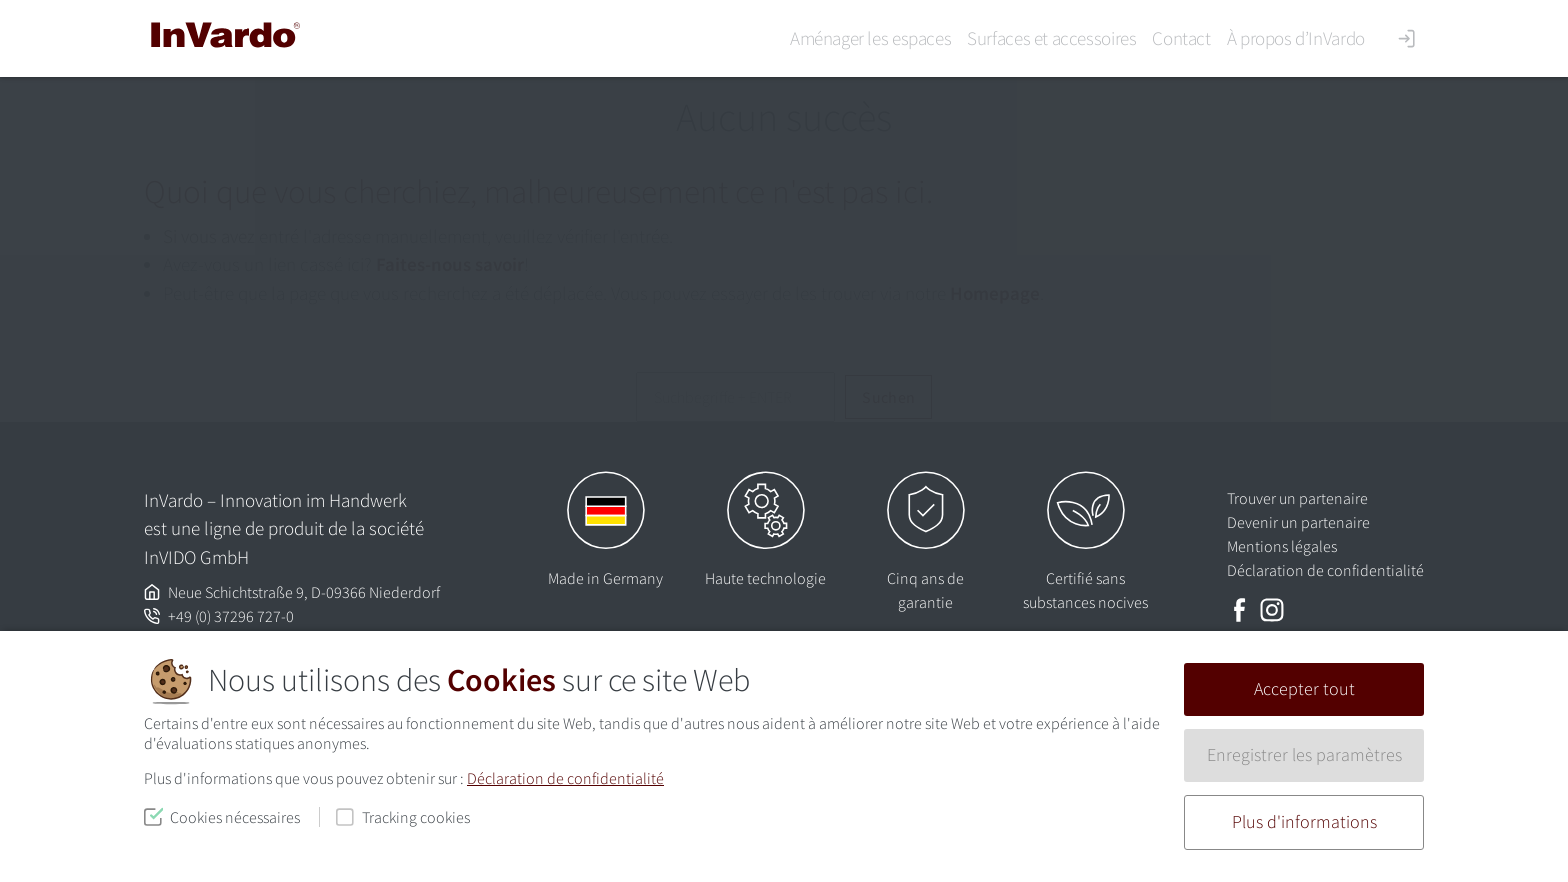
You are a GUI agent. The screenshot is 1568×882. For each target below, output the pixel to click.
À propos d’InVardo (1296, 38)
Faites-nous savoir (450, 264)
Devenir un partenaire (1298, 522)
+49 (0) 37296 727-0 (231, 616)
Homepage (995, 293)
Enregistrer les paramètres (1304, 755)
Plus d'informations (1304, 822)
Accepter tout (1304, 689)
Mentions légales (1282, 546)
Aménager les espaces (870, 38)
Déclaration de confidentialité (565, 778)
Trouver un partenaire (1297, 498)
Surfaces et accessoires (1051, 38)
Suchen (888, 397)
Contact (1181, 38)
